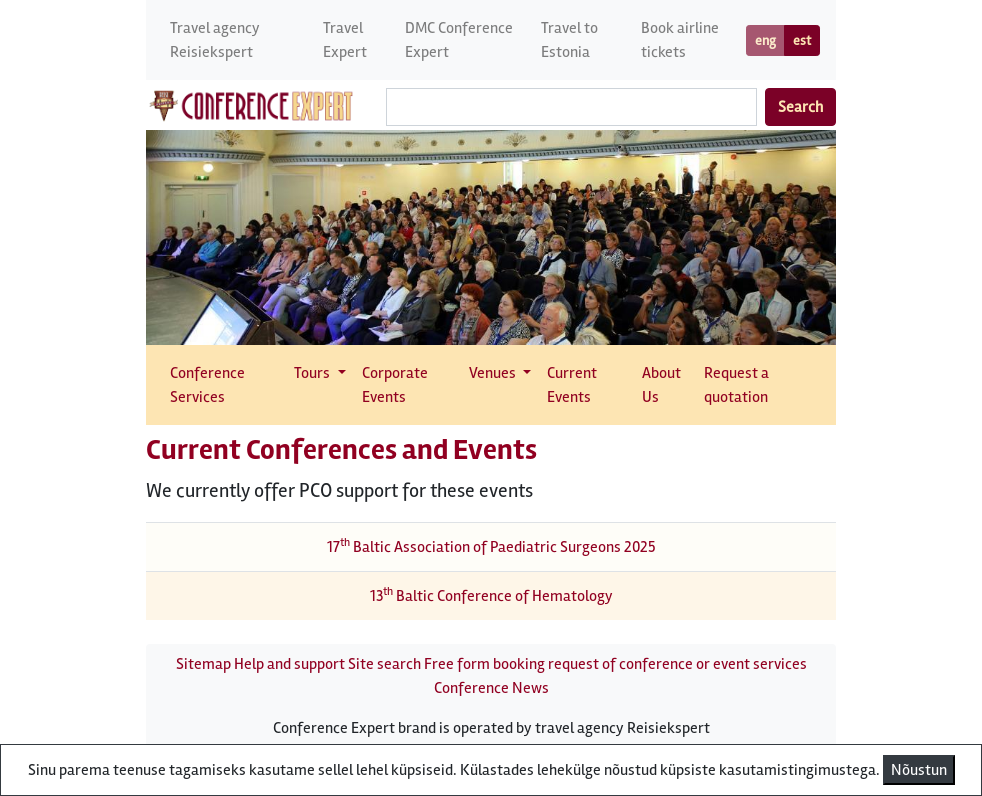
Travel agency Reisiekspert (215, 40)
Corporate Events (395, 385)
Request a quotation (736, 385)
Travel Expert (345, 40)
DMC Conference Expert (459, 40)
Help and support (289, 664)
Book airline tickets (680, 40)
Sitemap (203, 664)
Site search (384, 664)
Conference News (491, 688)
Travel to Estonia (569, 40)
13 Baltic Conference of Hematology (491, 596)
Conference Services (207, 385)
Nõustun (919, 770)
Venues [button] (494, 373)
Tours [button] (313, 373)
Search (800, 107)
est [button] (802, 40)
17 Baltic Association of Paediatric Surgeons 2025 (491, 547)
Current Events (572, 385)
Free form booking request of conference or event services (615, 664)
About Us (661, 385)
